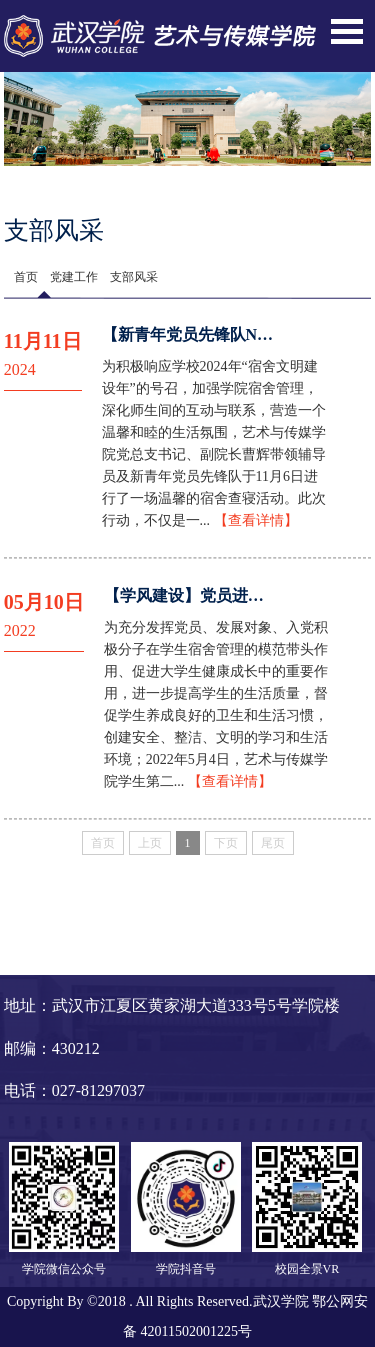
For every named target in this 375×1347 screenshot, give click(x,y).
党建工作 (74, 277)
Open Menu (347, 31)
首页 (26, 277)
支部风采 (134, 277)
